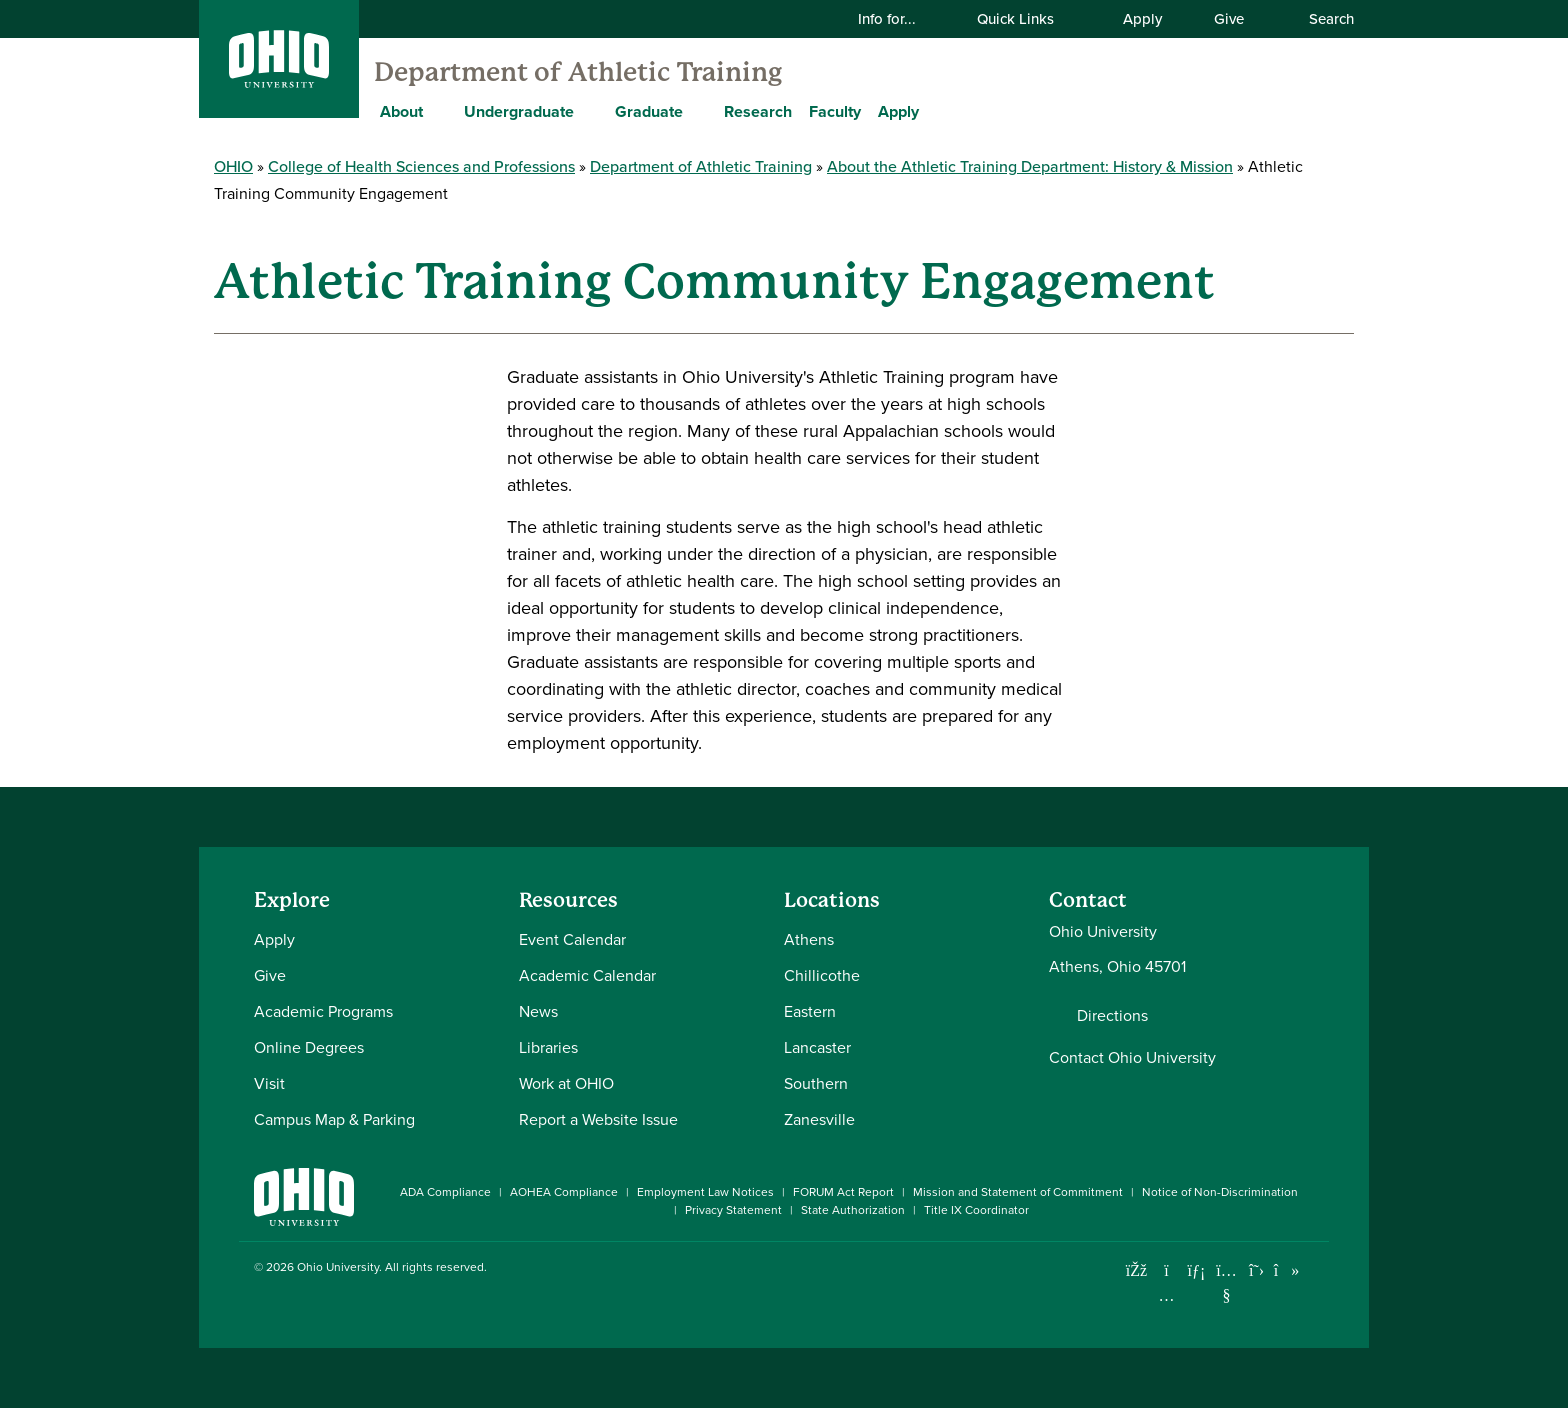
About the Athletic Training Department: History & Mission (1030, 166)
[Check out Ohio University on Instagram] (1166, 1295)
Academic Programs (323, 1011)
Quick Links (1028, 19)
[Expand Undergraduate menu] (589, 111)
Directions (1112, 1016)
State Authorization (853, 1210)
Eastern (810, 1011)
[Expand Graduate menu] (698, 111)
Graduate (649, 111)
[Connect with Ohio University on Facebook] (1136, 1270)
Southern (816, 1083)
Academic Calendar (587, 975)
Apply (1142, 19)
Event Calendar (572, 939)
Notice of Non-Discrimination (1220, 1192)
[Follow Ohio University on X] (1256, 1270)
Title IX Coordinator (976, 1210)
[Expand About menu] (438, 111)
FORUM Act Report (843, 1192)
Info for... (899, 19)
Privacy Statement (733, 1210)
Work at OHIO (566, 1083)
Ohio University (338, 1267)
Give (1229, 19)
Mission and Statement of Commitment (1018, 1192)
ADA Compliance (445, 1192)
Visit (269, 1083)
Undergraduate (519, 111)
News (538, 1011)
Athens (809, 939)
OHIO (233, 166)
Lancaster (817, 1047)
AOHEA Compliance (564, 1192)
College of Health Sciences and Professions (421, 166)
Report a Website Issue (598, 1119)
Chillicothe (822, 975)
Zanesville (819, 1119)
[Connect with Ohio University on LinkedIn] (1196, 1270)
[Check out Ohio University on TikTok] (1286, 1270)
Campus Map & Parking (334, 1119)
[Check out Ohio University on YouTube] (1226, 1282)
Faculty (835, 111)
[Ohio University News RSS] (1316, 1270)
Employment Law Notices (705, 1192)
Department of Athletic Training (578, 72)
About (401, 111)
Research (758, 111)
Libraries (548, 1047)
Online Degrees (309, 1047)
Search (1321, 19)
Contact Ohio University (1132, 1057)
